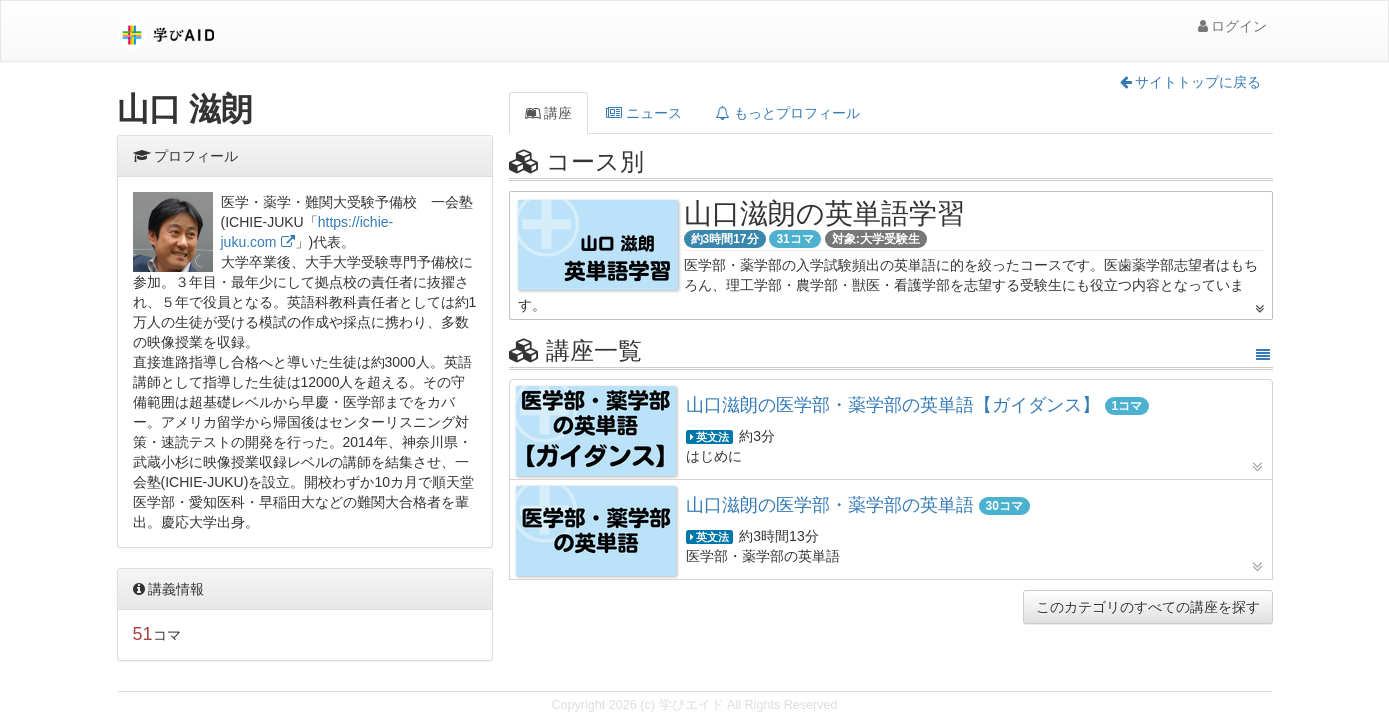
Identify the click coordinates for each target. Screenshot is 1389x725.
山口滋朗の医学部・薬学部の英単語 (832, 505)
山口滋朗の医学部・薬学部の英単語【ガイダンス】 (893, 405)
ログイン (1233, 26)
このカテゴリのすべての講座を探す (1148, 607)
